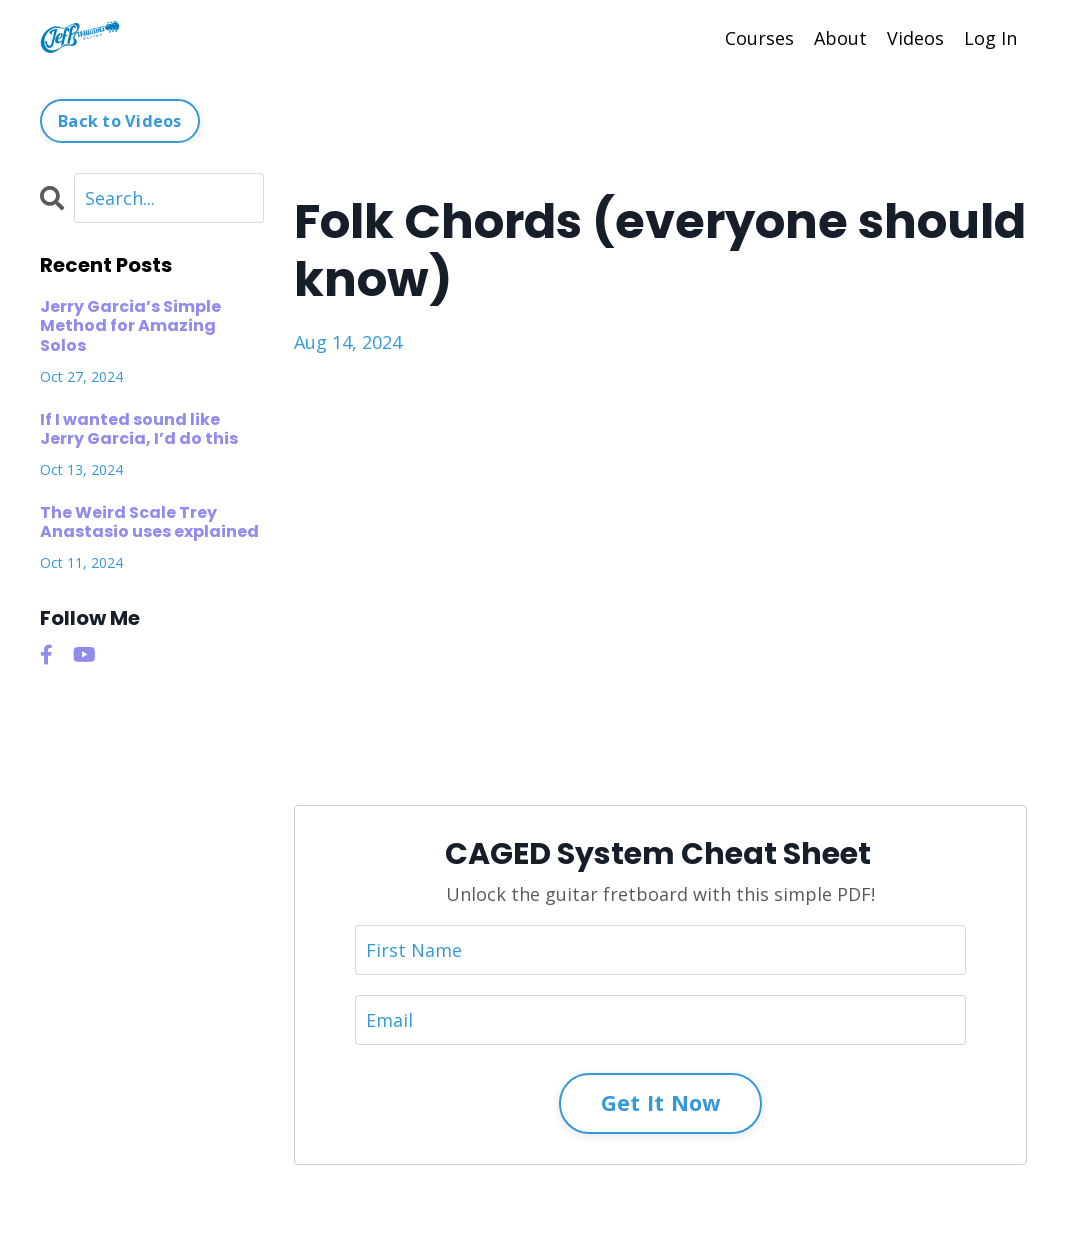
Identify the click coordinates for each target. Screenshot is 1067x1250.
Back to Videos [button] (120, 121)
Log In (990, 38)
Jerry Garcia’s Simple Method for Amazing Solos (130, 326)
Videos (915, 38)
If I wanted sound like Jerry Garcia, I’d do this (139, 429)
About (840, 38)
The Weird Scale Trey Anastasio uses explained (149, 522)
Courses (759, 38)
